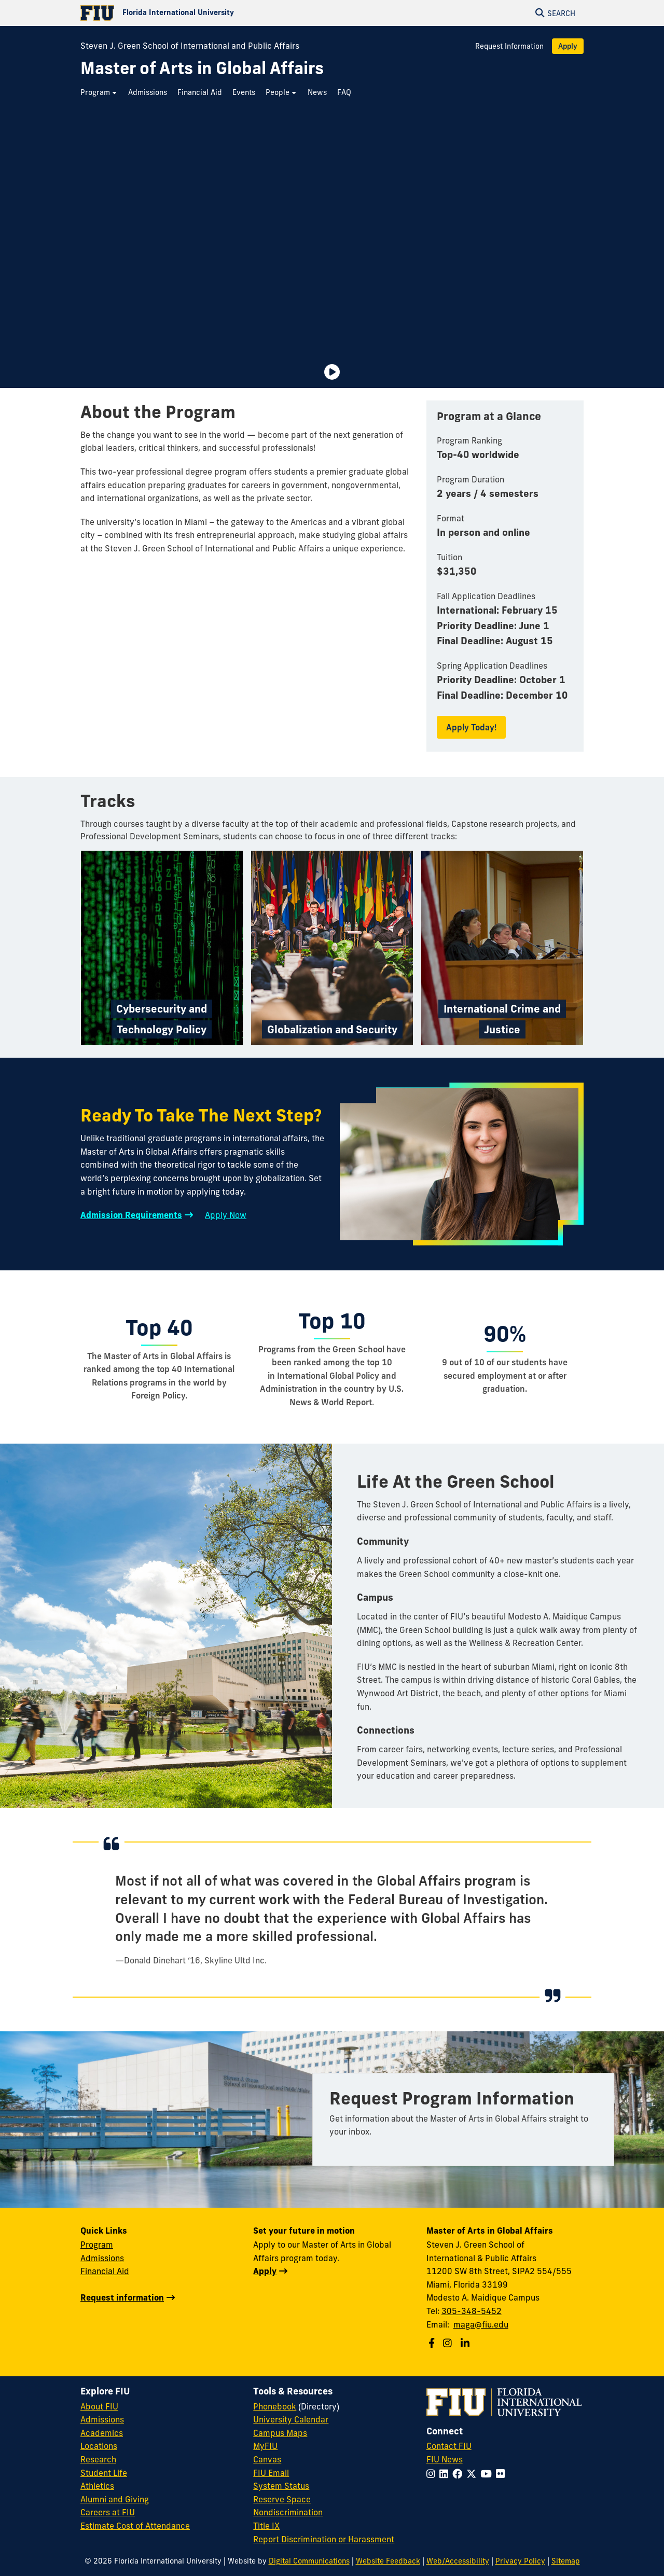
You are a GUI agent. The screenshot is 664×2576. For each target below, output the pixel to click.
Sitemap (565, 2561)
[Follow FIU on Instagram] (432, 2474)
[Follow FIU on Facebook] (459, 2474)
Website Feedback (388, 2561)
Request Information (509, 46)
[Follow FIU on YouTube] (488, 2474)
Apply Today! (471, 727)
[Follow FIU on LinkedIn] (445, 2474)
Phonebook (274, 2406)
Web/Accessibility (457, 2561)
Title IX (266, 2525)
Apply (567, 46)
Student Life (103, 2473)
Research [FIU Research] (98, 2459)
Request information (122, 2297)
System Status (281, 2486)
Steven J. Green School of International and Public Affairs (189, 45)
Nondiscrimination (288, 2512)
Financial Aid (104, 2271)
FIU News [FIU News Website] (444, 2459)
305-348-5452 (471, 2311)
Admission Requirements (131, 1215)
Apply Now (225, 1215)
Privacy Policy (520, 2561)
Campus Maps (280, 2433)
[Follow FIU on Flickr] (502, 2474)
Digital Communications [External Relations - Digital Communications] (309, 2561)
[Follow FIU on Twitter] (473, 2474)
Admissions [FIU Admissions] (102, 2419)
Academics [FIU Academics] (101, 2433)
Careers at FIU (107, 2512)
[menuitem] (99, 92)
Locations (98, 2446)
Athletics (97, 2486)
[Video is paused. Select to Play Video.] (332, 372)
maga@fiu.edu (480, 2324)
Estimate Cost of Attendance (135, 2525)
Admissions (102, 2258)
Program (96, 2244)
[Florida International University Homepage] (206, 13)
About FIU (99, 2406)
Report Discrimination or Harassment (323, 2539)
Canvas (267, 2459)
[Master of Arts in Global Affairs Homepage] (202, 68)
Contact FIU (449, 2446)
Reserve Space (282, 2499)
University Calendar (290, 2419)
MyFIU (265, 2446)
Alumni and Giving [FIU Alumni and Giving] (114, 2499)
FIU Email (271, 2473)
